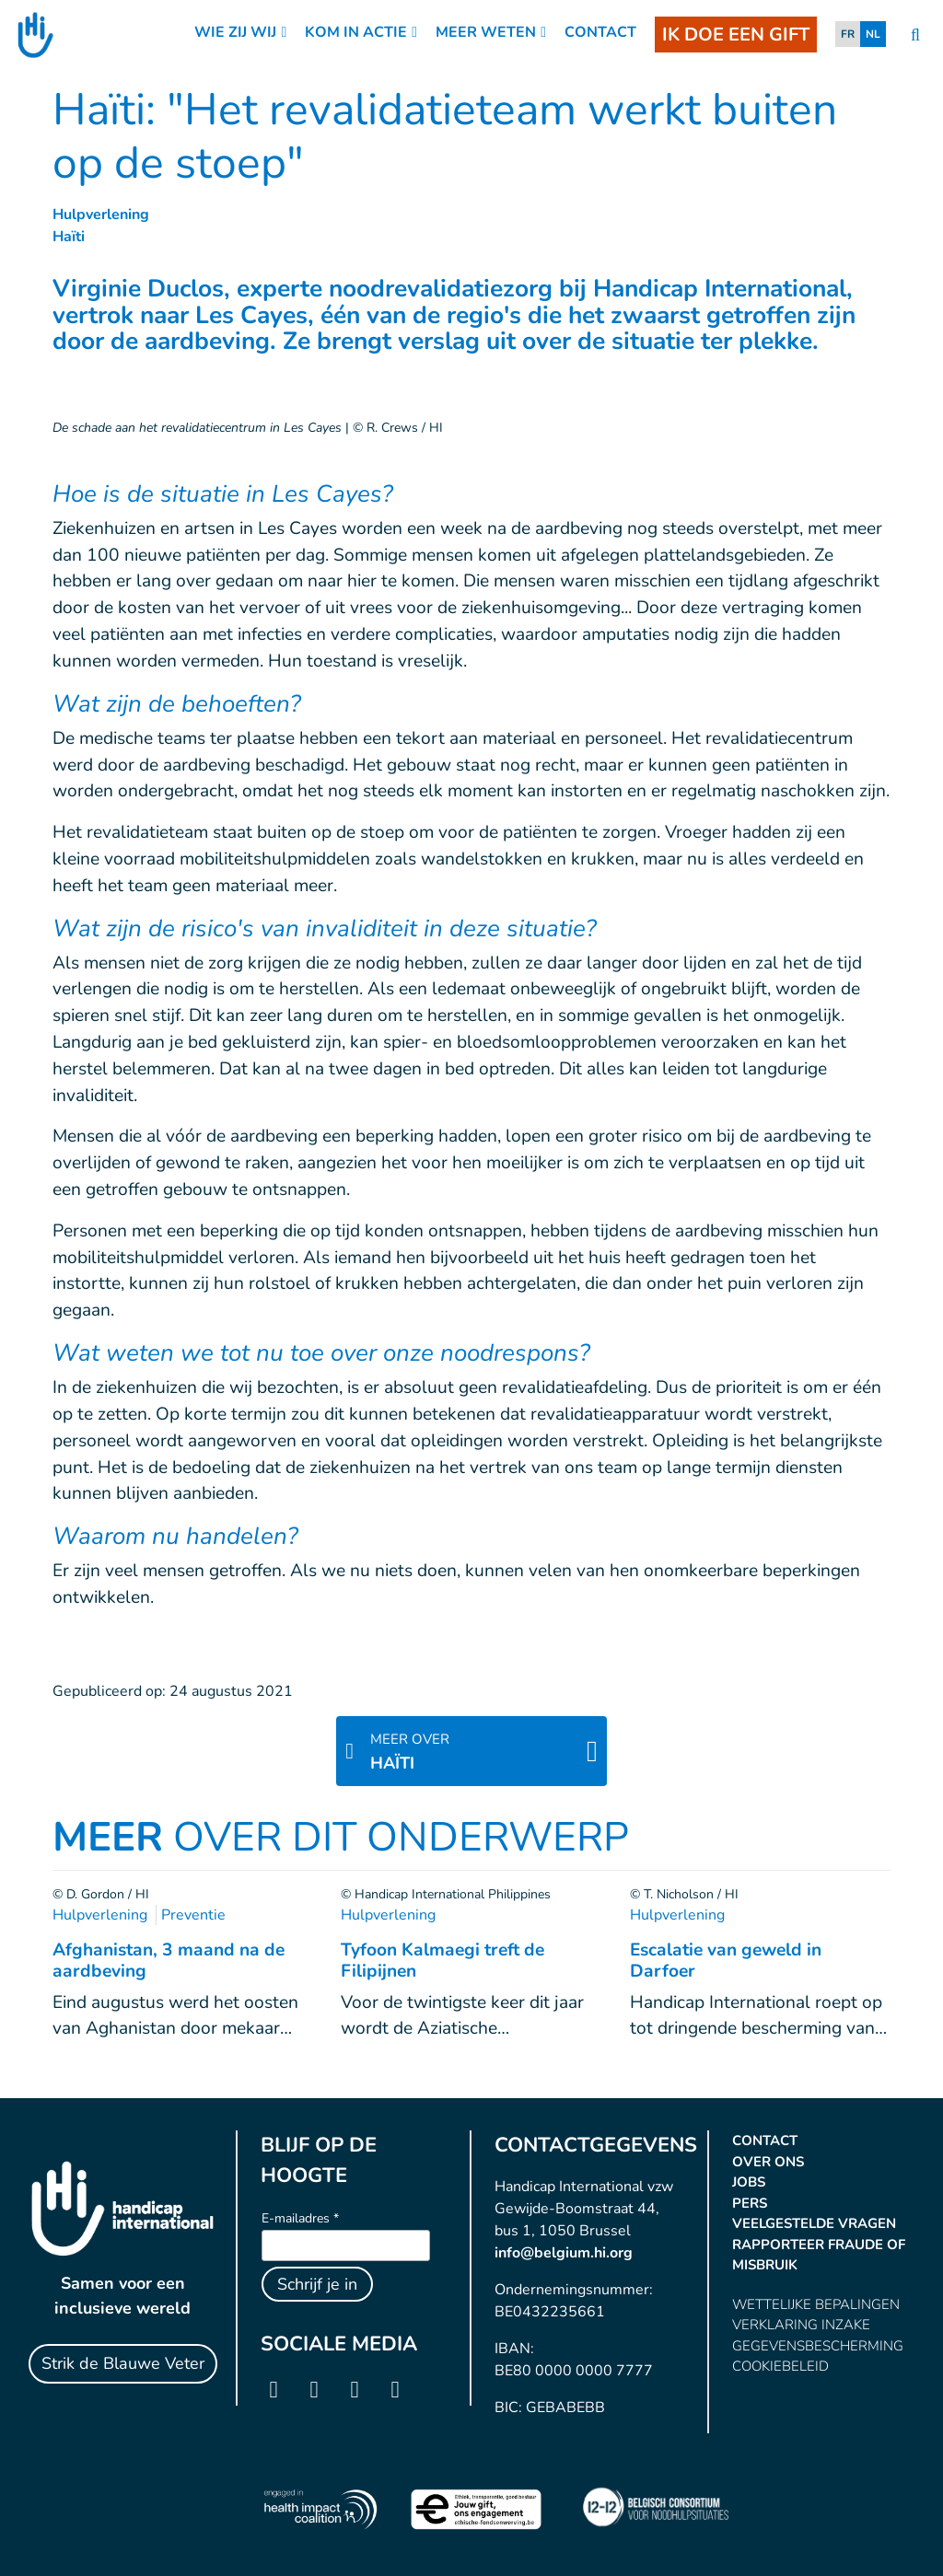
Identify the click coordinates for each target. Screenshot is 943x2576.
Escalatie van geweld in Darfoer (725, 1960)
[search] (915, 35)
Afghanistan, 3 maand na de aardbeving (168, 1960)
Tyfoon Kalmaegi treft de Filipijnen (442, 1960)
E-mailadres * (300, 2218)
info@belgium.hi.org (564, 2253)
